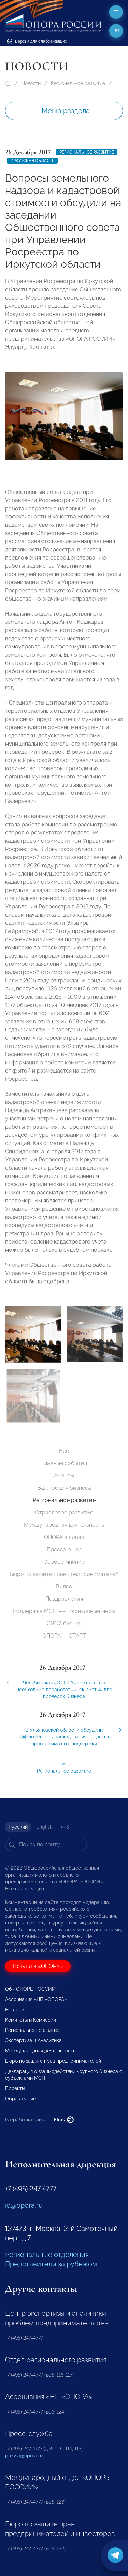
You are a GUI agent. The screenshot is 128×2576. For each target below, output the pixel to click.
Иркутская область (32, 160)
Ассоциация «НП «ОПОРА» (36, 1999)
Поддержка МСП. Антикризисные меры (64, 1611)
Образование (20, 2098)
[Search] (46, 1845)
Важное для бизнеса (64, 1488)
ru (116, 30)
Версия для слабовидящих (37, 41)
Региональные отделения (47, 2254)
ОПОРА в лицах (64, 1537)
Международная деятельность (64, 1525)
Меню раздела (66, 111)
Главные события (64, 1463)
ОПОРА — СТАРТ (64, 1635)
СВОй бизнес (64, 1623)
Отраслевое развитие (64, 1512)
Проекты (15, 2088)
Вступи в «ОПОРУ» (38, 1966)
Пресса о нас (64, 1549)
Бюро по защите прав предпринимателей (64, 1574)
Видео (64, 1586)
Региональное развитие (78, 83)
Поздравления (64, 1598)
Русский (18, 1827)
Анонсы (64, 1475)
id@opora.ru (24, 2205)
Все (64, 1451)
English (44, 1827)
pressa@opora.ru (24, 2455)
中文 (66, 1827)
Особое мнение (64, 1562)
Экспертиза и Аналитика (33, 2040)
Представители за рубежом (51, 2264)
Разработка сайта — (39, 2119)
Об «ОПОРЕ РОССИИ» (31, 1989)
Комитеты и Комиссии (30, 2020)
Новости (31, 83)
